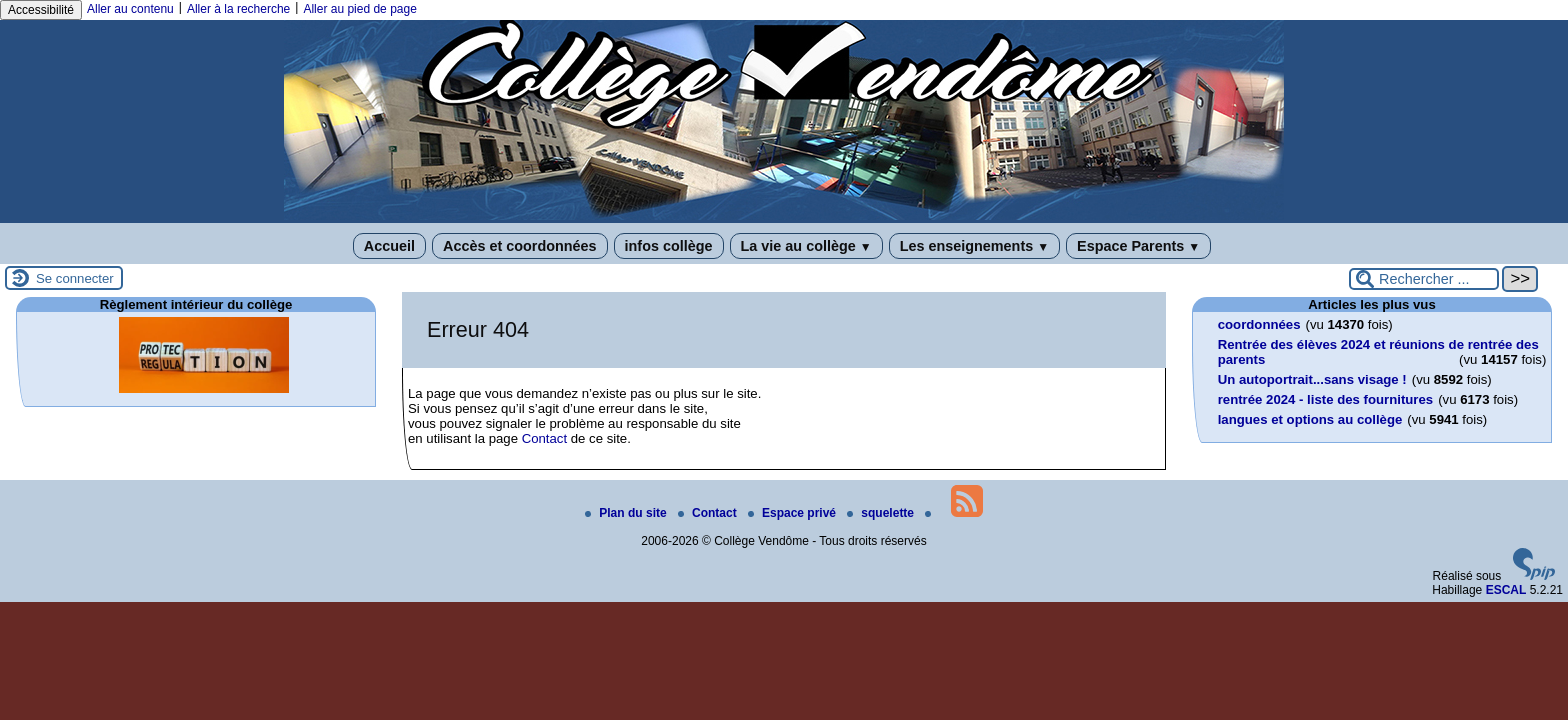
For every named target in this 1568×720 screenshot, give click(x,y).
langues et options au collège (1310, 419)
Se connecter (75, 278)
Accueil (389, 246)
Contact (544, 438)
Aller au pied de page (359, 9)
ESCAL (1506, 590)
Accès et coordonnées (520, 246)
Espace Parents (1138, 246)
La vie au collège (806, 246)
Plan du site (627, 513)
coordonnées (1259, 324)
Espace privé (793, 513)
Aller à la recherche (238, 9)
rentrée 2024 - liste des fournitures (1325, 399)
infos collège (669, 246)
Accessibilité (41, 10)
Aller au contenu (130, 9)
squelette (882, 513)
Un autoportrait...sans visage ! (1312, 379)
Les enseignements (974, 246)
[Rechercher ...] (1424, 279)
